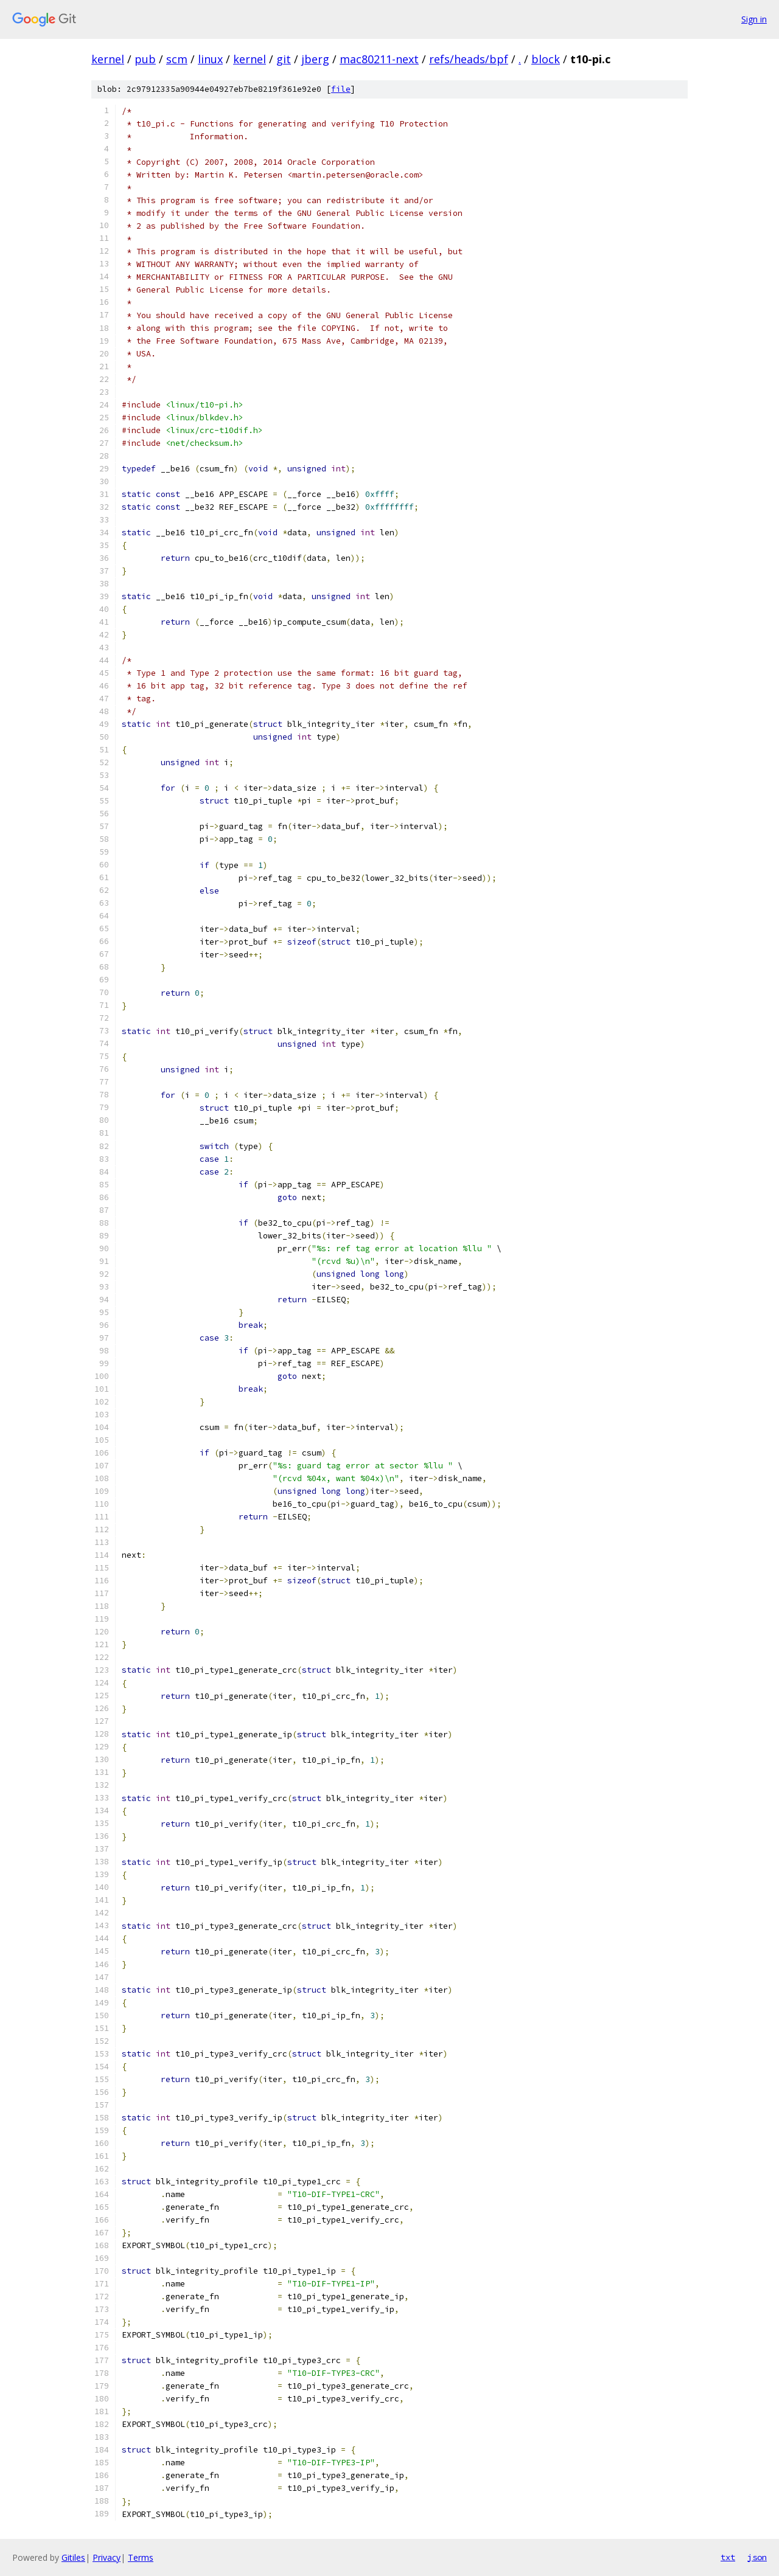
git (283, 59)
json (757, 2557)
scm (176, 59)
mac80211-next (379, 59)
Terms (140, 2557)
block (545, 59)
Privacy (107, 2557)
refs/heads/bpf (468, 59)
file (341, 89)
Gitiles (73, 2557)
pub (145, 59)
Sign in (754, 19)
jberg (315, 59)
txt (728, 2557)
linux (210, 59)
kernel (107, 59)
